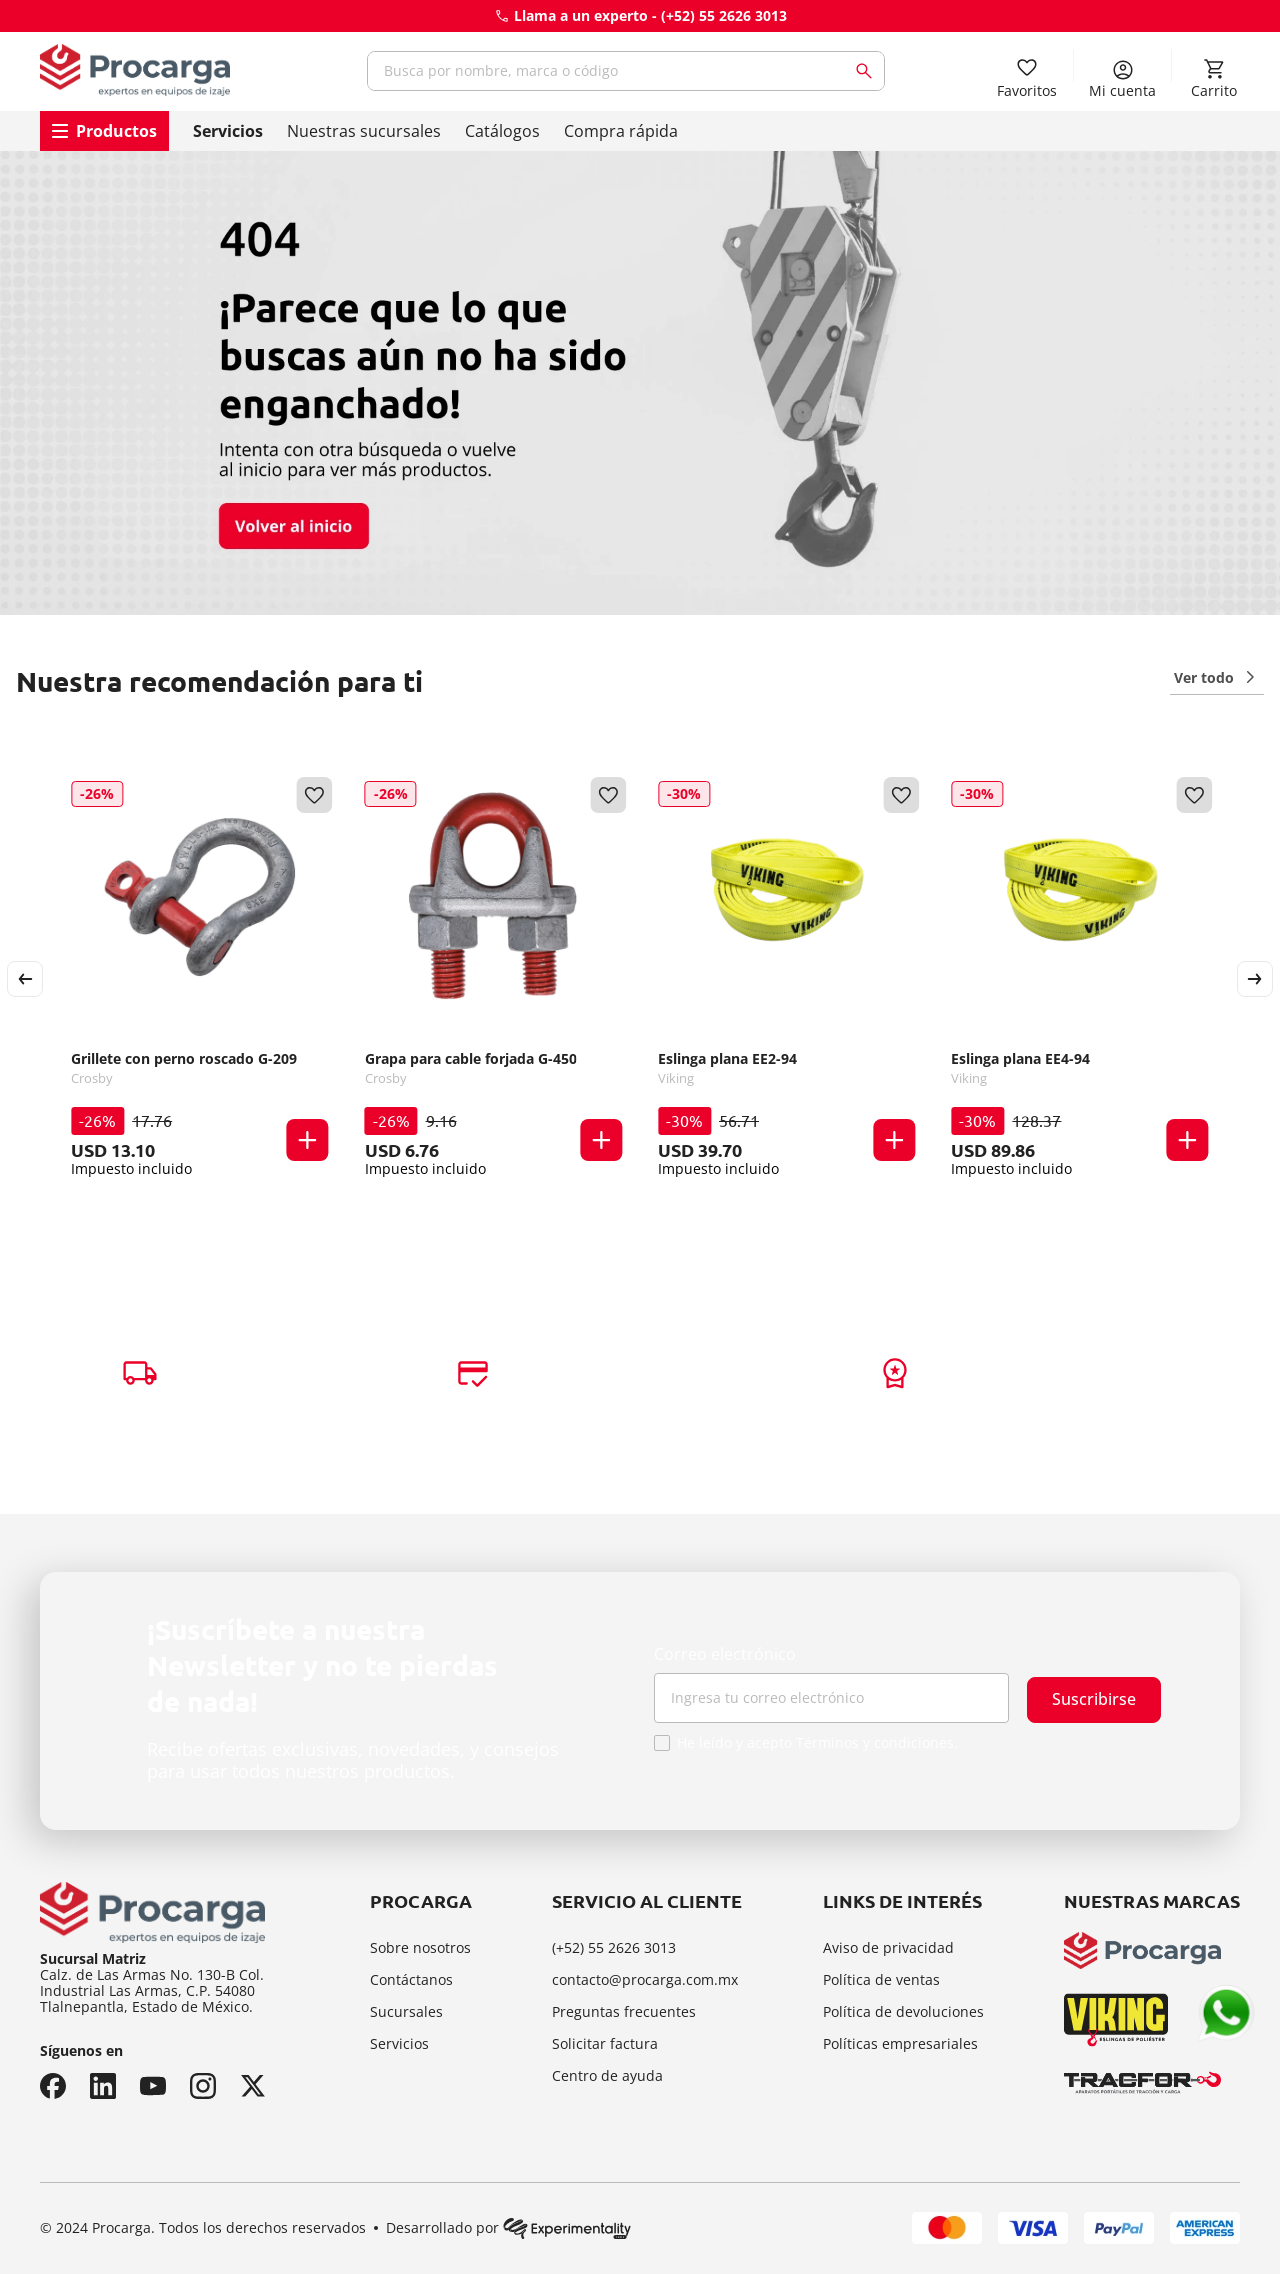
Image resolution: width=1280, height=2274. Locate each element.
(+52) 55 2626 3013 (724, 15)
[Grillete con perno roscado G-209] (199, 977)
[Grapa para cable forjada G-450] (493, 977)
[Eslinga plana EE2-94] (786, 977)
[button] (308, 1138)
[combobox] (626, 71)
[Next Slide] (1255, 977)
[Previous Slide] (25, 977)
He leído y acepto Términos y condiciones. (817, 1743)
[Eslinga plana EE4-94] (1079, 977)
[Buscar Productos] (868, 71)
